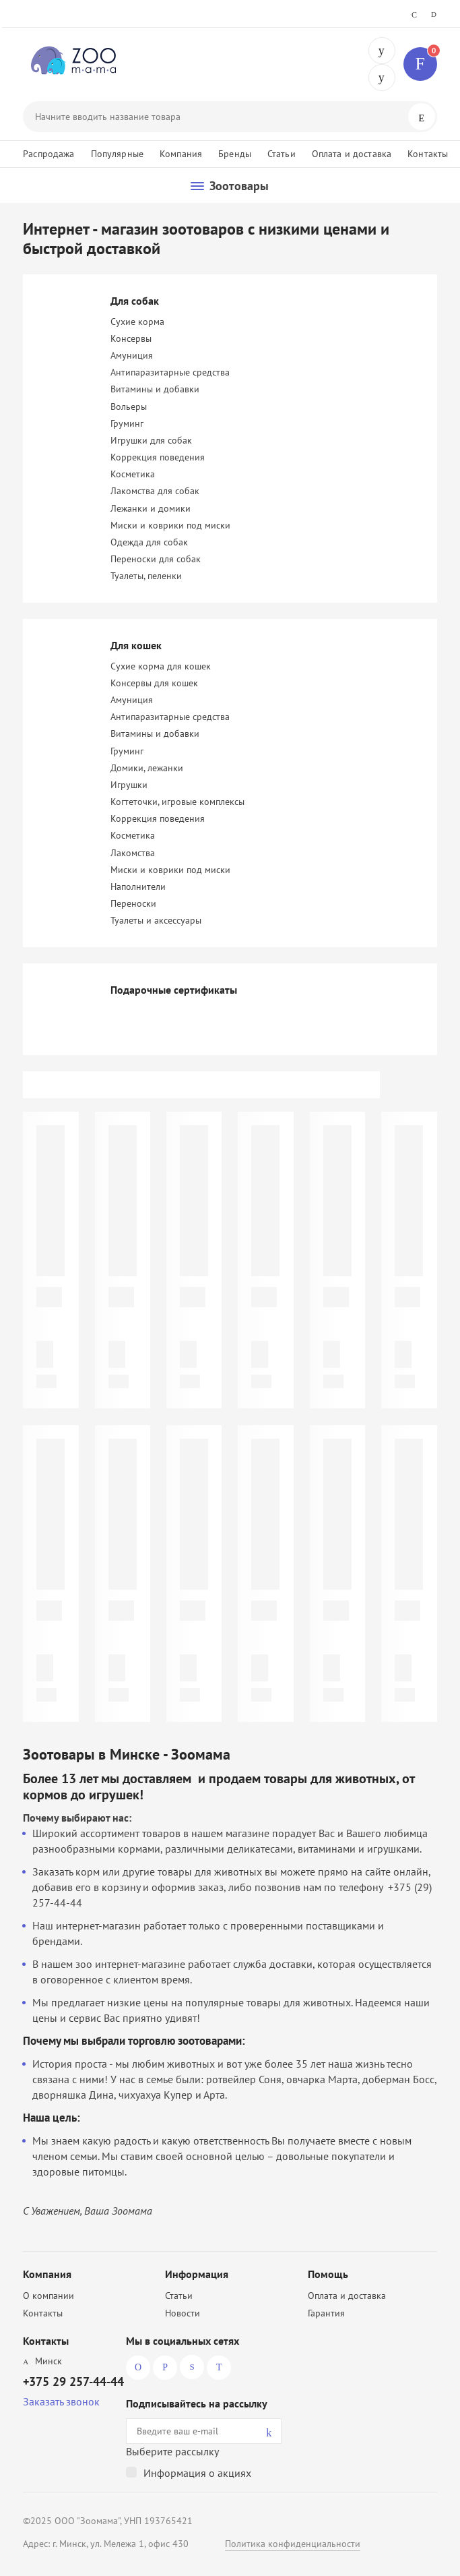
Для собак (134, 300)
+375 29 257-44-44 (381, 50)
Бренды (234, 154)
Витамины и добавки (154, 389)
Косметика (132, 474)
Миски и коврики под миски (170, 525)
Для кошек (136, 645)
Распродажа (48, 154)
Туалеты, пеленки (146, 576)
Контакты (427, 154)
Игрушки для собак (151, 440)
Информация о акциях (197, 2473)
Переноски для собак (155, 559)
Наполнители (138, 886)
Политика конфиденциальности (292, 2544)
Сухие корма (137, 322)
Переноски (133, 903)
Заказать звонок (61, 2401)
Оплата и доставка (351, 154)
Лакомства (132, 853)
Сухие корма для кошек (160, 666)
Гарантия (326, 2313)
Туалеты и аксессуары (155, 920)
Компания (181, 154)
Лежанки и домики (150, 508)
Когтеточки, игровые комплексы (177, 802)
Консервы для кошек (154, 683)
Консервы (131, 338)
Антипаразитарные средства (170, 372)
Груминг (126, 423)
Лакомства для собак (154, 491)
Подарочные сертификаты (173, 989)
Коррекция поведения (157, 457)
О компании (48, 2295)
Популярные (117, 154)
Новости (182, 2313)
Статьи (281, 154)
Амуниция (131, 355)
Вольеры (128, 406)
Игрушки (128, 785)
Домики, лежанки (146, 768)
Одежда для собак (149, 542)
